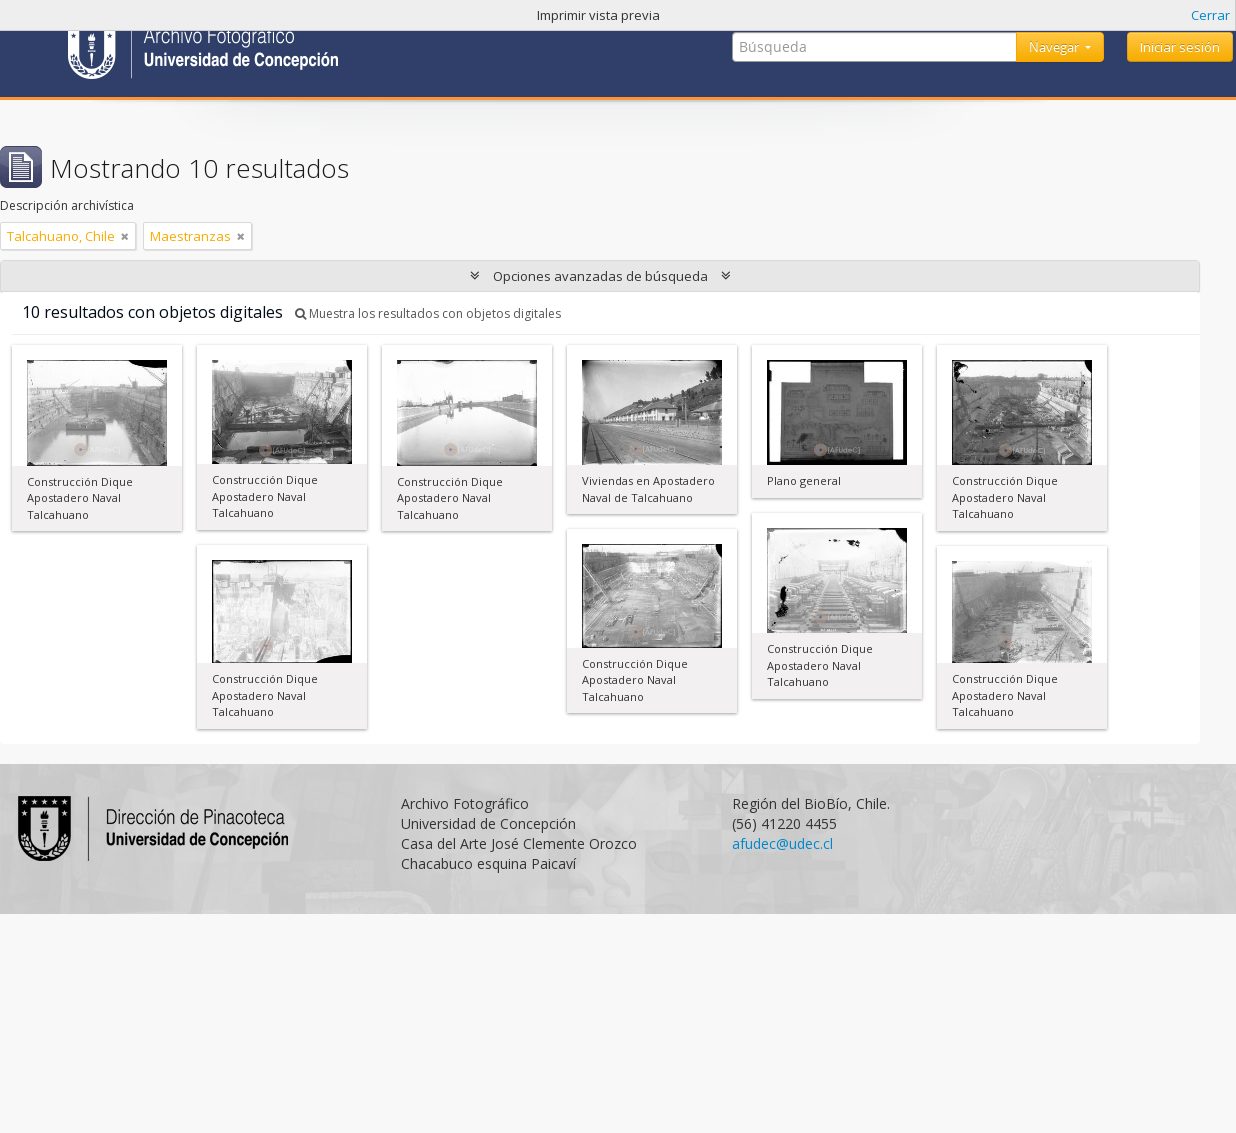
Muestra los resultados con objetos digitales (428, 313)
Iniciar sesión (1180, 47)
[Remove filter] (125, 236)
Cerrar (1210, 15)
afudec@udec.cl (782, 843)
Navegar (1055, 47)
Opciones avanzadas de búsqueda (600, 276)
